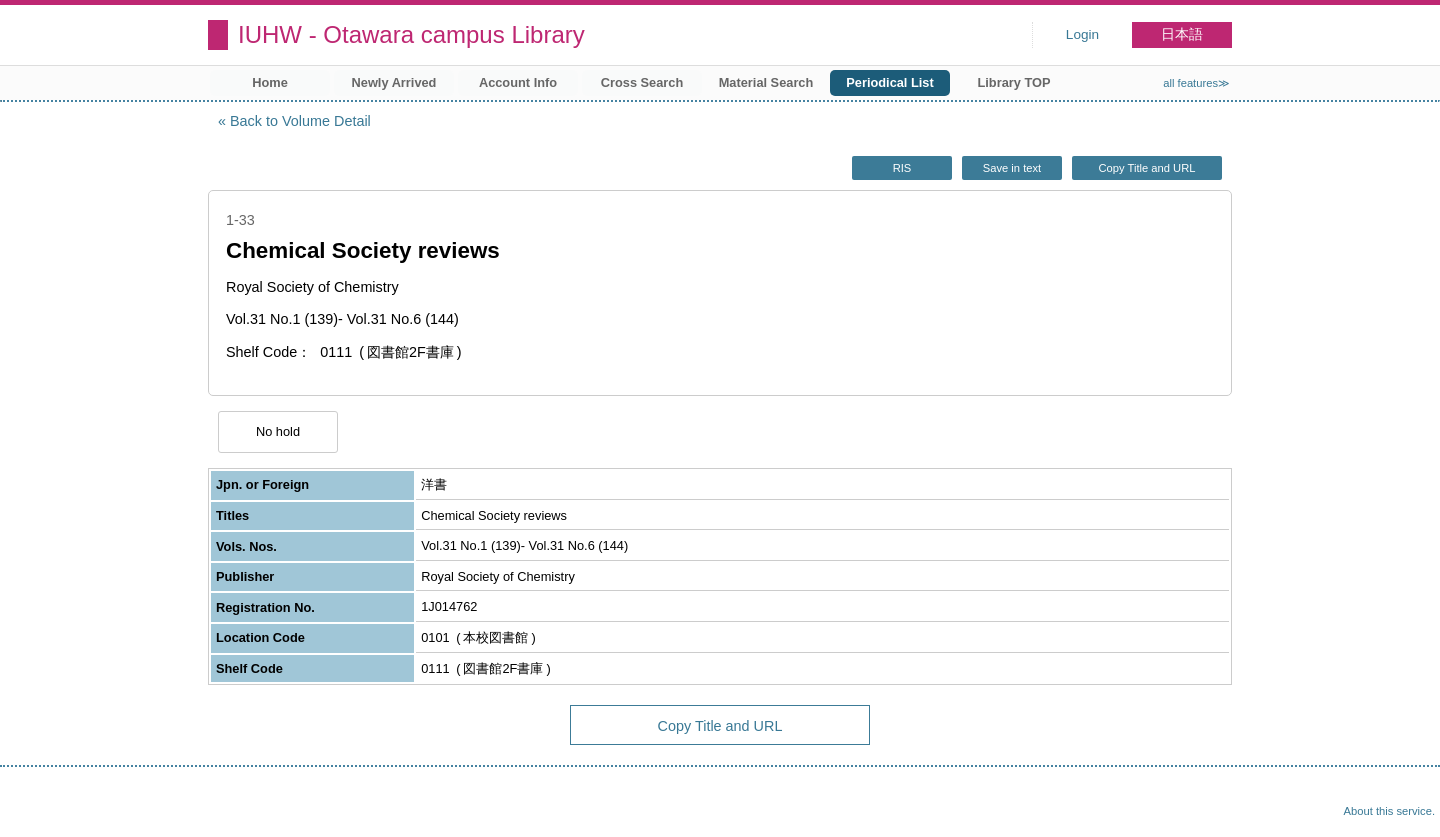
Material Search (766, 82)
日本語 (1182, 34)
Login (1082, 34)
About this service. (1389, 811)
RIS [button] (902, 168)
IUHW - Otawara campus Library (411, 34)
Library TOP (1013, 82)
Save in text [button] (1012, 168)
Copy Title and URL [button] (1146, 168)
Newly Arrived (394, 82)
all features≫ (1196, 83)
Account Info (518, 82)
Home (270, 82)
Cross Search (642, 82)
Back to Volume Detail (300, 121)
